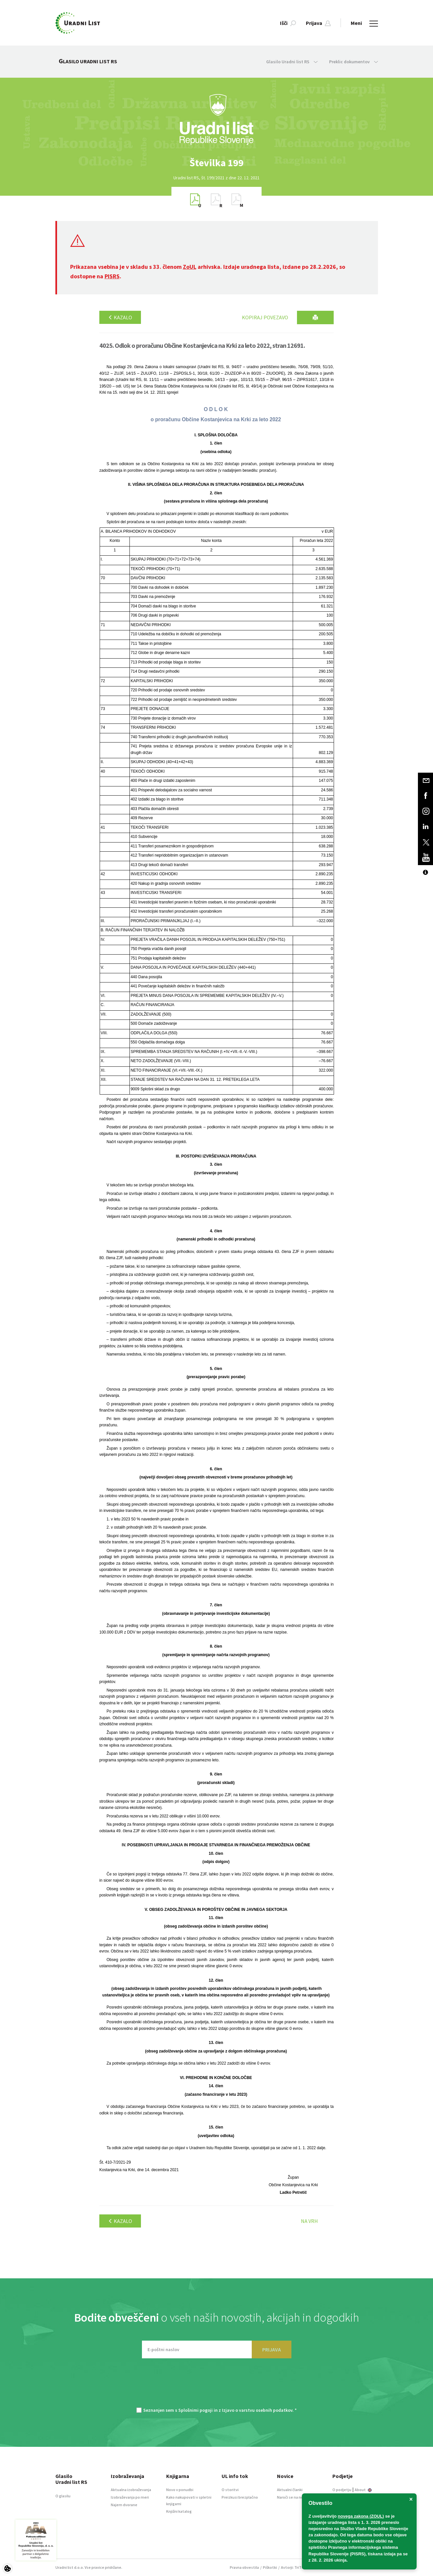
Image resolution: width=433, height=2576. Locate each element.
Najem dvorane (124, 2504)
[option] (216, 163)
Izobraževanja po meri (130, 2497)
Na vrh (309, 2221)
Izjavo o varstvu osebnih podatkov (257, 2410)
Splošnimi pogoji (195, 2410)
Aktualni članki (290, 2489)
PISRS (112, 276)
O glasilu (62, 2495)
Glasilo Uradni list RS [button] (292, 62)
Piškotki (270, 2567)
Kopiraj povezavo (265, 317)
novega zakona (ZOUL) (361, 2516)
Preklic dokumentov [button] (353, 62)
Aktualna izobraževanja (131, 2489)
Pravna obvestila (244, 2567)
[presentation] (216, 2386)
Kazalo (120, 317)
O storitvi (230, 2489)
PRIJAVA (271, 2349)
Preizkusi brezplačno (240, 2497)
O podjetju (341, 2489)
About (363, 2489)
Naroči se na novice (293, 2497)
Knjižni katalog (179, 2511)
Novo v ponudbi (179, 2489)
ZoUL (189, 266)
